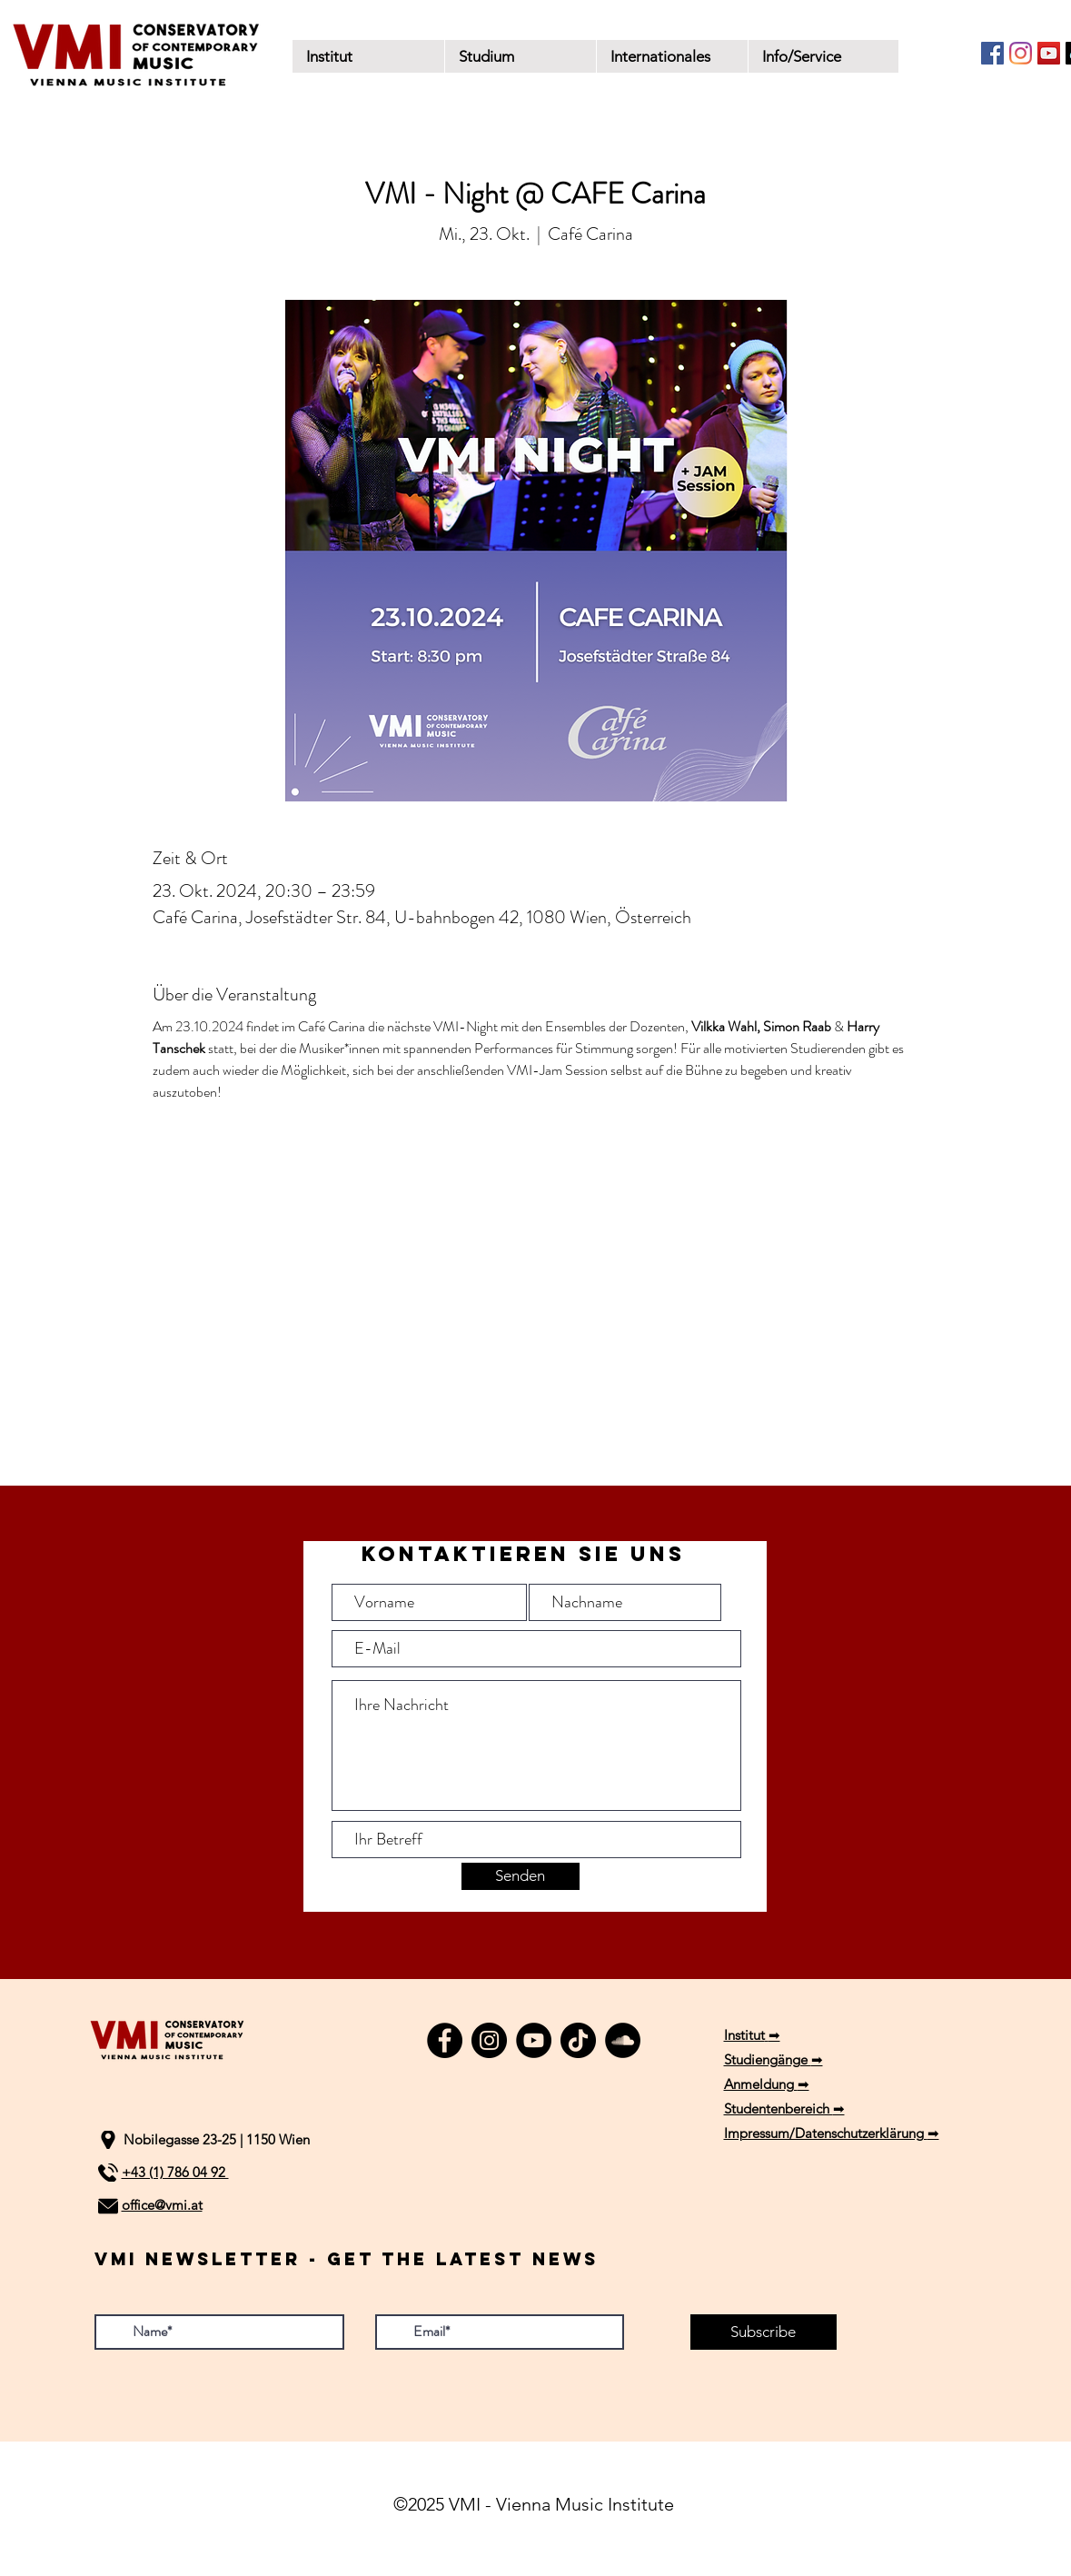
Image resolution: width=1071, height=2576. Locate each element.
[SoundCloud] (622, 2040)
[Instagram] (1020, 53)
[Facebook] (992, 53)
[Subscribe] (763, 2332)
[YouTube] (1048, 53)
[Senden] (520, 1876)
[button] (520, 56)
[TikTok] (578, 2040)
